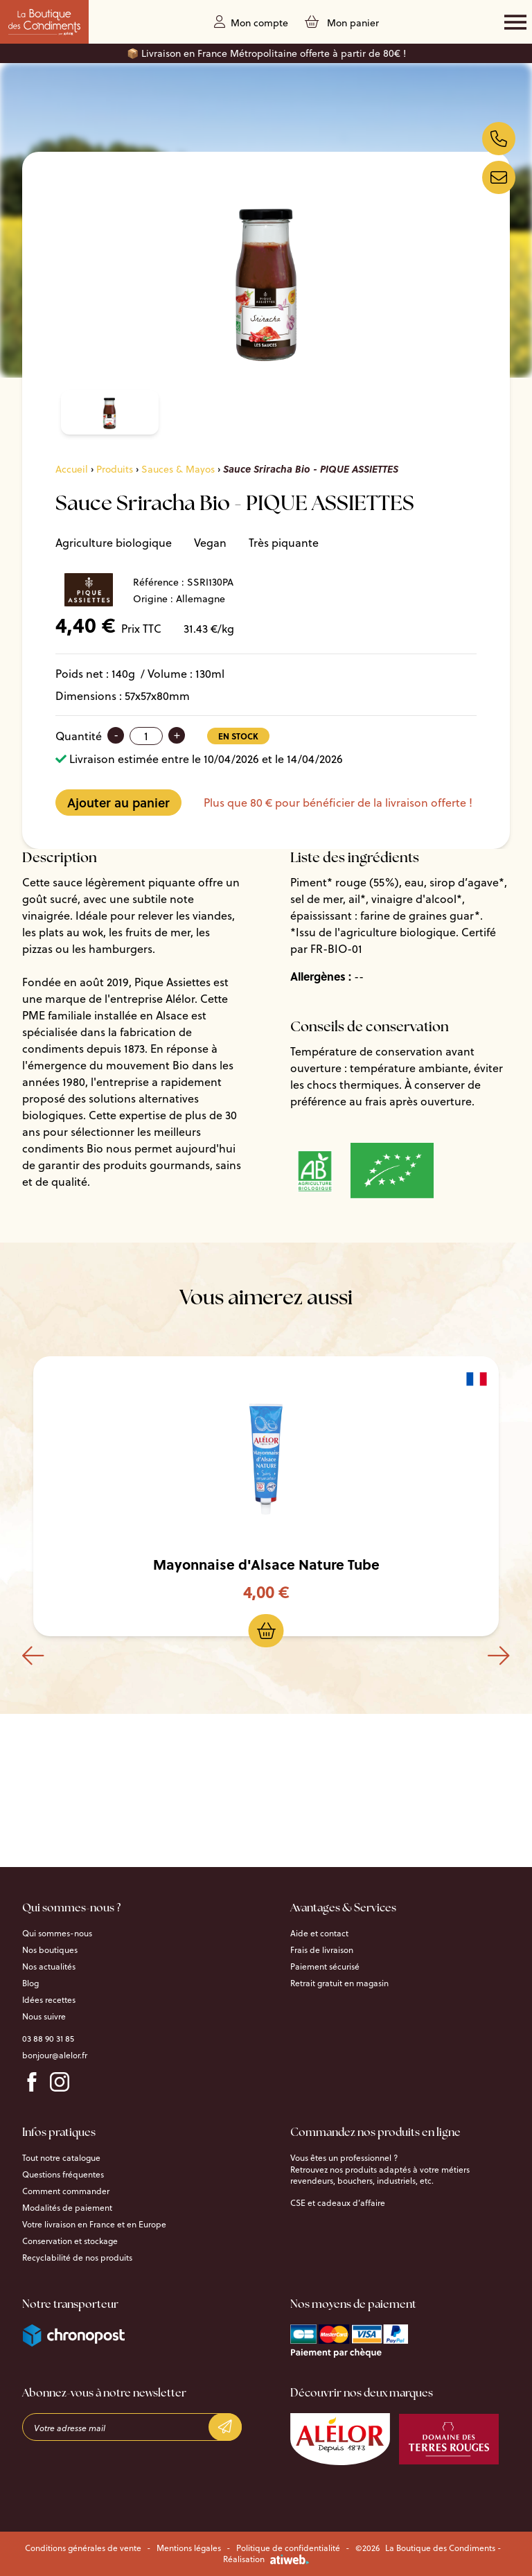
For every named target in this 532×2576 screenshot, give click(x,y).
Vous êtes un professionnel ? (344, 2158)
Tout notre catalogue (61, 2158)
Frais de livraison (321, 1950)
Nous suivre (44, 2016)
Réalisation (266, 2559)
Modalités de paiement (67, 2208)
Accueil (71, 469)
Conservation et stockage (70, 2241)
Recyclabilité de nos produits (77, 2257)
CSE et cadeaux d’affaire (337, 2203)
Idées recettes (49, 2000)
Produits (114, 469)
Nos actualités (49, 1966)
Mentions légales (189, 2548)
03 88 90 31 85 (48, 2038)
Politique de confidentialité (288, 2548)
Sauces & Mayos (178, 469)
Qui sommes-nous (57, 1933)
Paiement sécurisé (325, 1966)
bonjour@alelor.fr (54, 2055)
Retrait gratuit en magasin (339, 1983)
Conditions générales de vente (83, 2548)
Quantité (78, 736)
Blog (30, 1983)
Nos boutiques (50, 1950)
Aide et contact (319, 1933)
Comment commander (65, 2191)
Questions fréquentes (63, 2174)
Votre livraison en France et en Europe (94, 2224)
